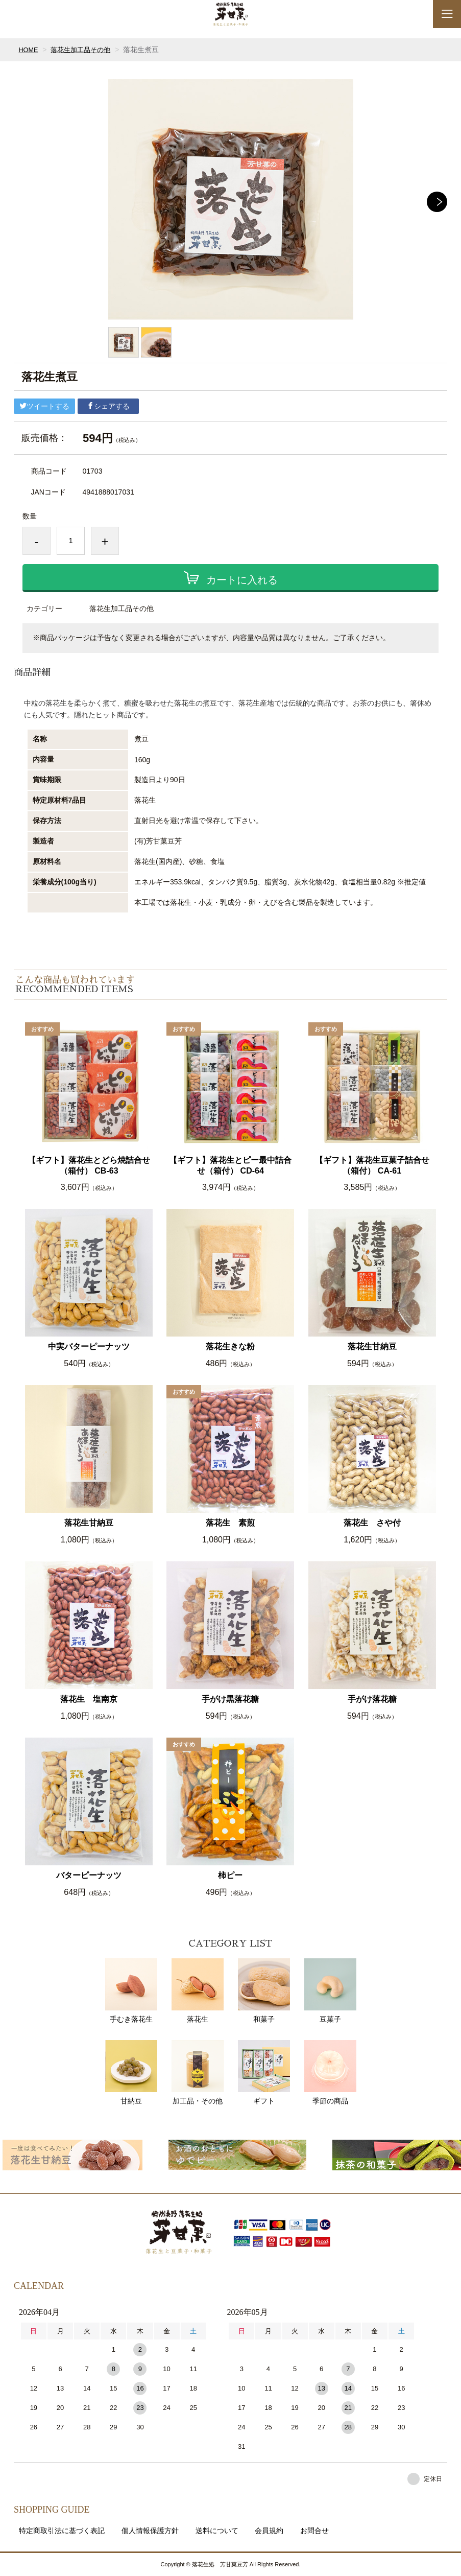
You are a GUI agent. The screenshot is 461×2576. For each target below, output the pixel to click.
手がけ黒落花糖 (230, 1699)
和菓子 (264, 1990)
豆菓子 (330, 1990)
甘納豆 (131, 2072)
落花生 (198, 1990)
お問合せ (314, 2530)
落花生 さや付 (372, 1522)
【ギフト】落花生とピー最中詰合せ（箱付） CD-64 (230, 1165)
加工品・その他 (198, 2072)
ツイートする (44, 406)
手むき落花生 (131, 1990)
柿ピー (230, 1875)
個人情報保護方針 (150, 2530)
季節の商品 (330, 2072)
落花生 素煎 (230, 1522)
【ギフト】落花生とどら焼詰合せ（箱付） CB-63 (89, 1165)
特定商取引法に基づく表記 (62, 2530)
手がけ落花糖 (372, 1699)
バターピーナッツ (89, 1875)
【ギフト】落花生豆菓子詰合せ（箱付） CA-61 (372, 1165)
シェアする (108, 406)
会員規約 (269, 2530)
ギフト (264, 2072)
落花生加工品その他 (85, 49)
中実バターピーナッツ (89, 1346)
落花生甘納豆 (372, 1346)
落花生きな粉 (230, 1346)
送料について (217, 2530)
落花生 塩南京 (88, 1699)
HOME (29, 49)
